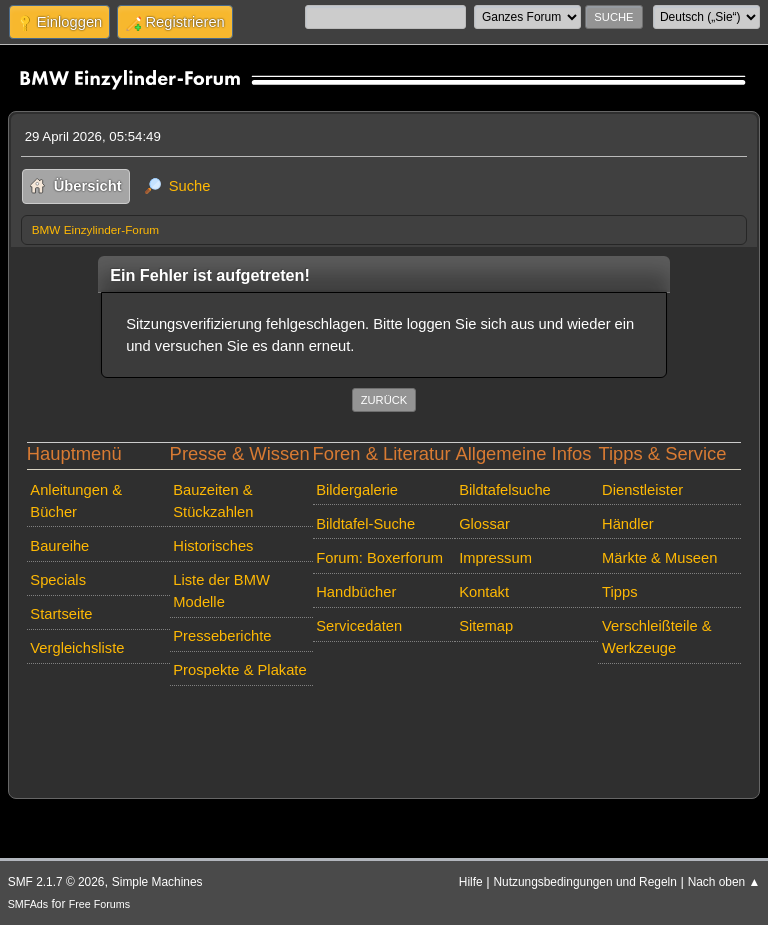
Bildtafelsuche (505, 490)
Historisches (213, 546)
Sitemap (486, 626)
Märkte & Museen (659, 558)
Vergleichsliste (77, 648)
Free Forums (99, 904)
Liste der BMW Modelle (221, 591)
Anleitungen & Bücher (76, 501)
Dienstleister (642, 490)
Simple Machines (157, 882)
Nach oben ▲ (724, 882)
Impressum (495, 558)
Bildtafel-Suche (365, 524)
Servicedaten (359, 626)
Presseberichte (222, 636)
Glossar (484, 524)
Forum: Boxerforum (379, 558)
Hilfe (471, 882)
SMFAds (28, 904)
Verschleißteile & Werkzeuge (657, 637)
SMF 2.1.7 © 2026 (56, 882)
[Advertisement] (385, 724)
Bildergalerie (357, 490)
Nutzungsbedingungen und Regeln (584, 882)
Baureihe (59, 546)
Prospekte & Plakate (239, 670)
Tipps (619, 592)
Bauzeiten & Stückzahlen (213, 501)
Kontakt (484, 592)
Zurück (384, 400)
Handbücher (356, 592)
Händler (628, 524)
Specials (58, 580)
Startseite (61, 614)
